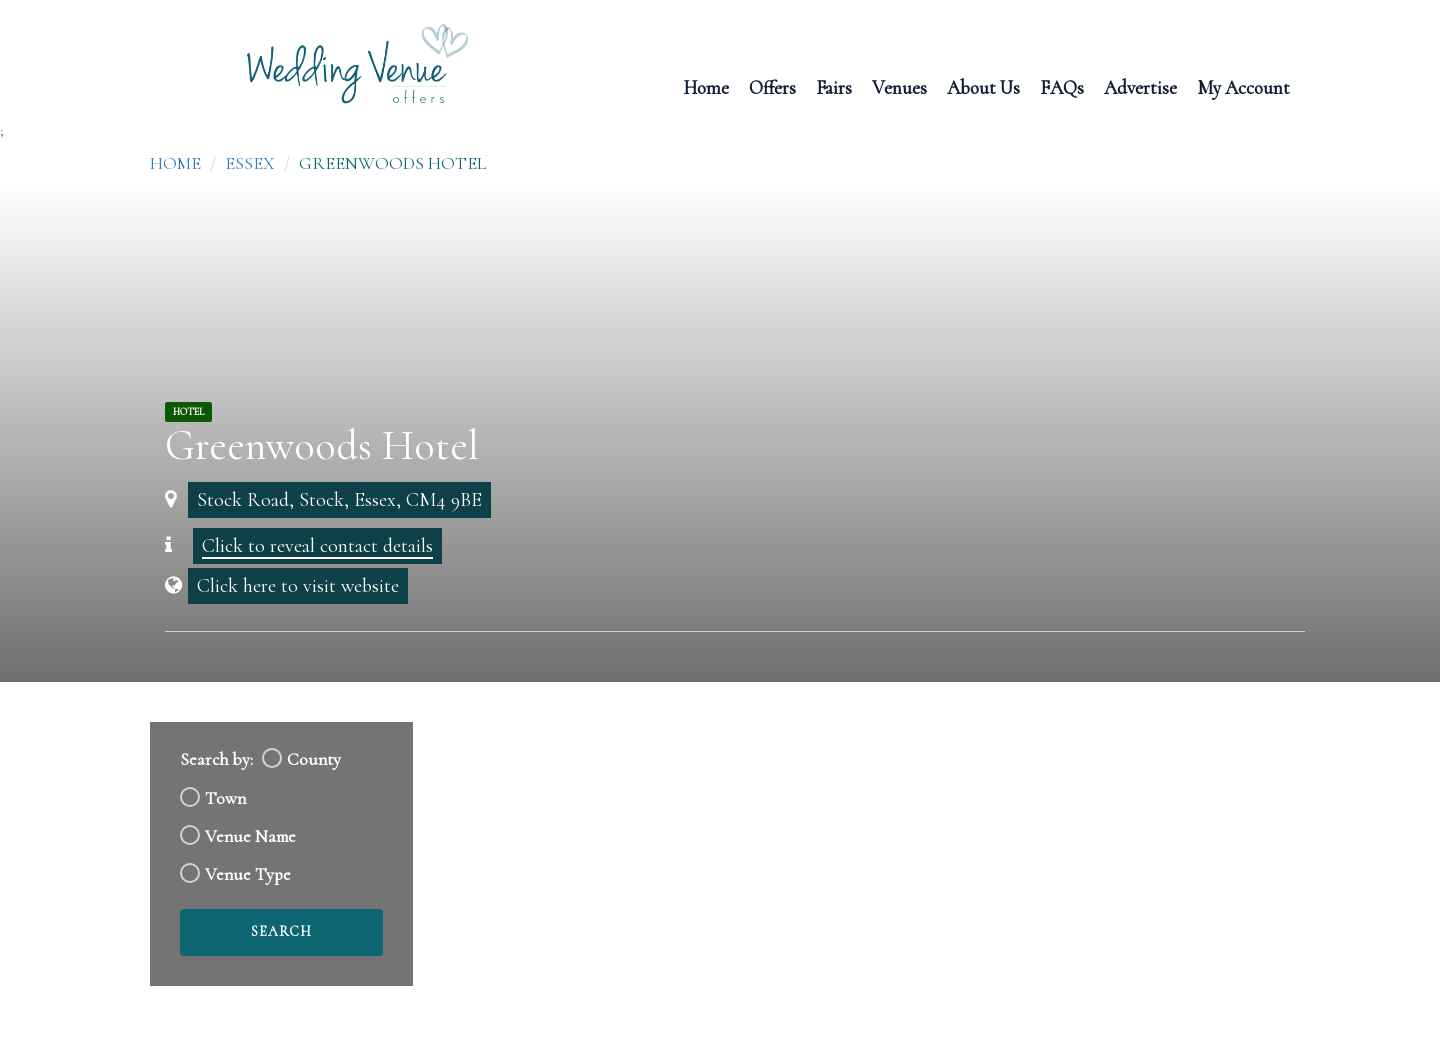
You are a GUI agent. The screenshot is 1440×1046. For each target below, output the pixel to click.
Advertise (1140, 86)
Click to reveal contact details (317, 546)
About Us (983, 86)
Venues (899, 86)
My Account (1243, 86)
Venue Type (248, 874)
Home (706, 86)
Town (225, 798)
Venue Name (250, 836)
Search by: (216, 759)
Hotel (188, 412)
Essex (250, 163)
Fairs (834, 86)
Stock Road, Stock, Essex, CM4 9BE (339, 500)
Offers (772, 86)
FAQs (1062, 86)
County (314, 759)
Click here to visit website (298, 586)
